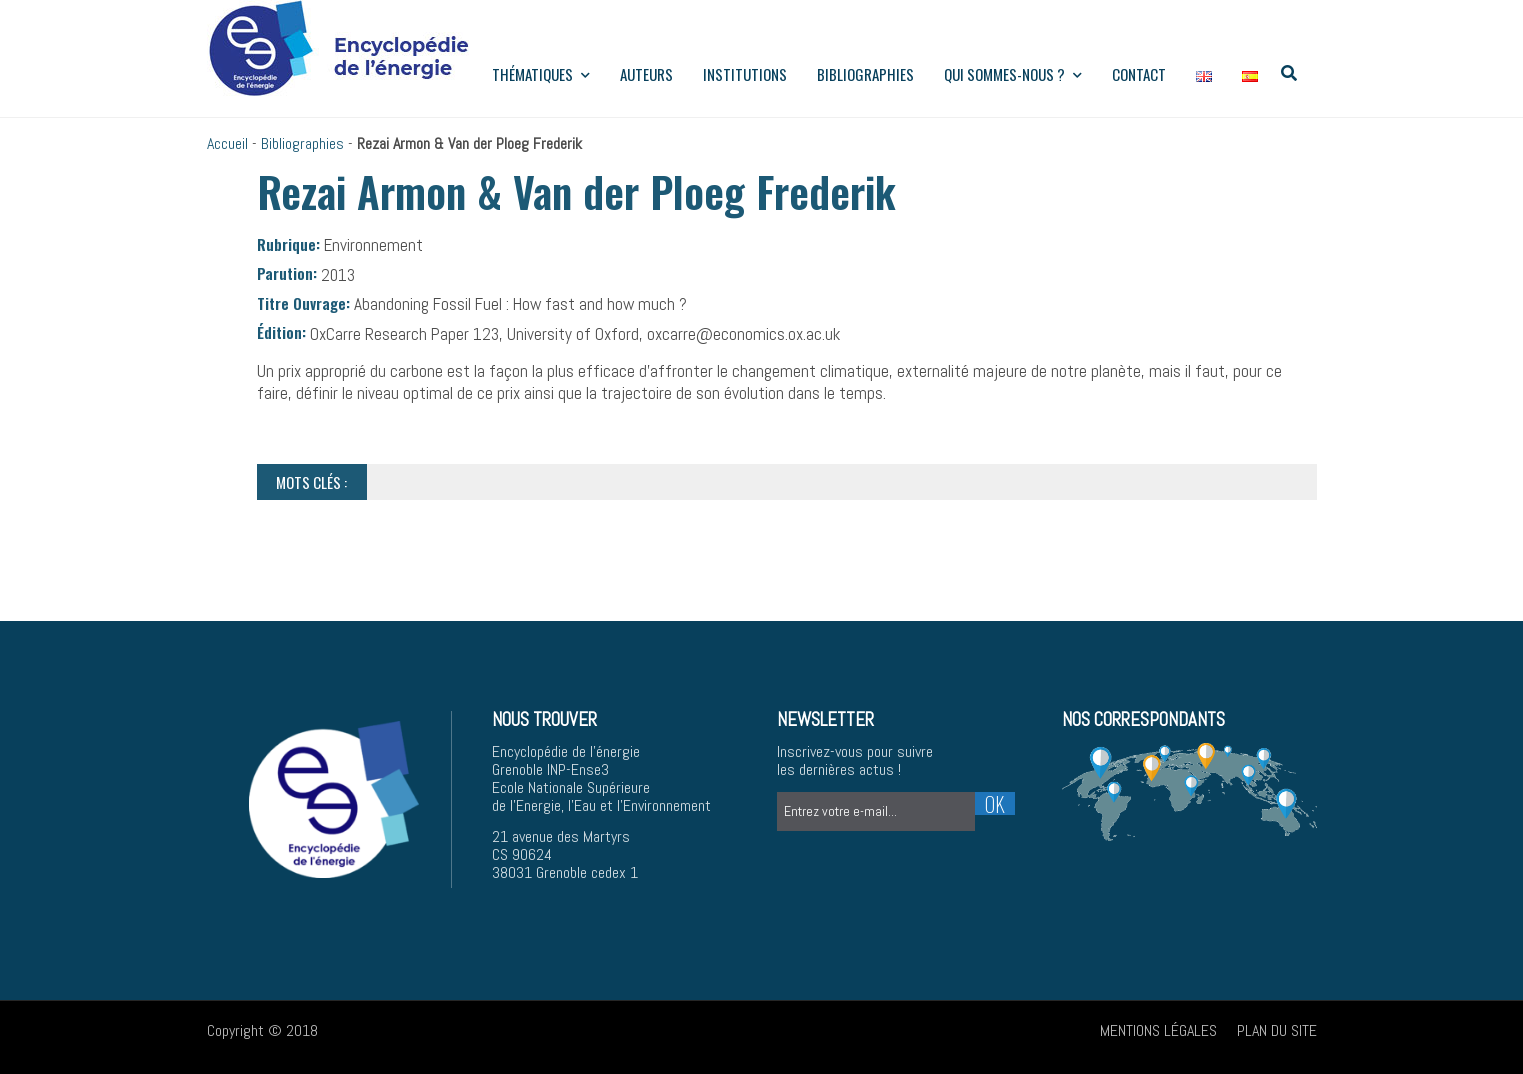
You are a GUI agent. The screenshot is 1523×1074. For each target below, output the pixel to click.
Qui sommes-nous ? (1013, 74)
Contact (1139, 74)
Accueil (227, 143)
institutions (745, 74)
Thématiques (541, 74)
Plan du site (1277, 1030)
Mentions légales (1158, 1030)
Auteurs (646, 74)
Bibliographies (865, 74)
